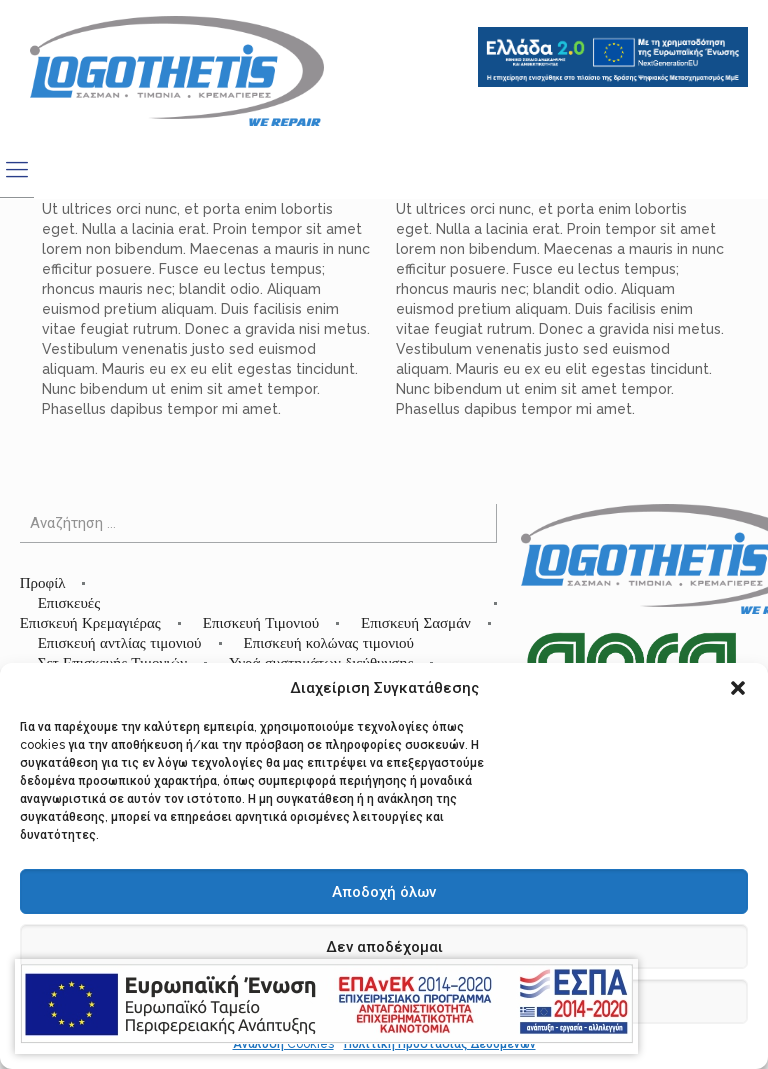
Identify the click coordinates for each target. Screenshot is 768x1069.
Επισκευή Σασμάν (416, 622)
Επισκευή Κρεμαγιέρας (90, 622)
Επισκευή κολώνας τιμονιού (329, 642)
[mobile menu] (17, 169)
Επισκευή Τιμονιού (261, 622)
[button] (738, 688)
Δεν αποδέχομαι (384, 947)
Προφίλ (43, 582)
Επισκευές (69, 602)
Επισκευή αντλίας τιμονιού (120, 642)
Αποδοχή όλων (384, 892)
